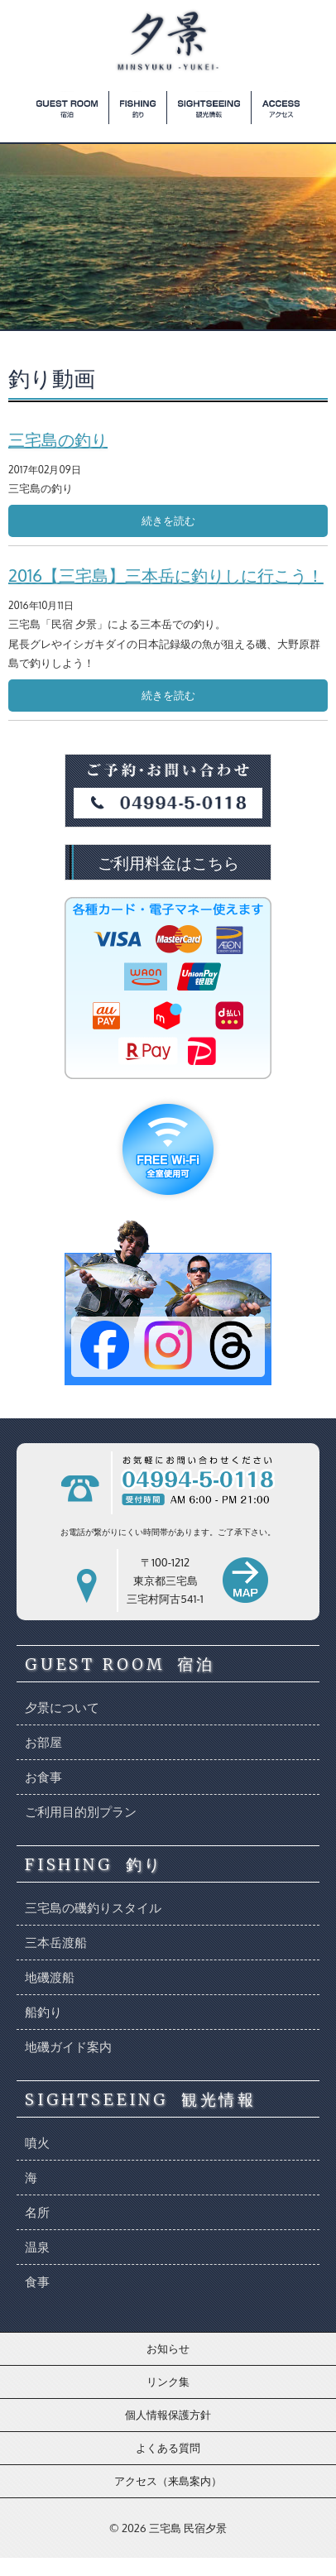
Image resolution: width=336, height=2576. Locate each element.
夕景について (62, 1707)
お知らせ (168, 2348)
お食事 (43, 1777)
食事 (37, 2282)
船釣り (43, 2012)
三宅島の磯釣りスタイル (93, 1908)
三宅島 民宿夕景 (188, 2528)
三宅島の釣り (58, 439)
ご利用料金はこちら (168, 862)
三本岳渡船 (56, 1942)
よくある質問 (168, 2447)
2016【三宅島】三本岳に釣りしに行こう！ (166, 575)
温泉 (37, 2247)
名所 (37, 2212)
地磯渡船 (49, 1977)
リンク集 (168, 2381)
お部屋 (43, 1742)
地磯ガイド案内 (68, 2047)
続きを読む (168, 520)
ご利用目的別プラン (81, 1812)
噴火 (37, 2143)
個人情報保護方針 (168, 2414)
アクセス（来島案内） (168, 2480)
